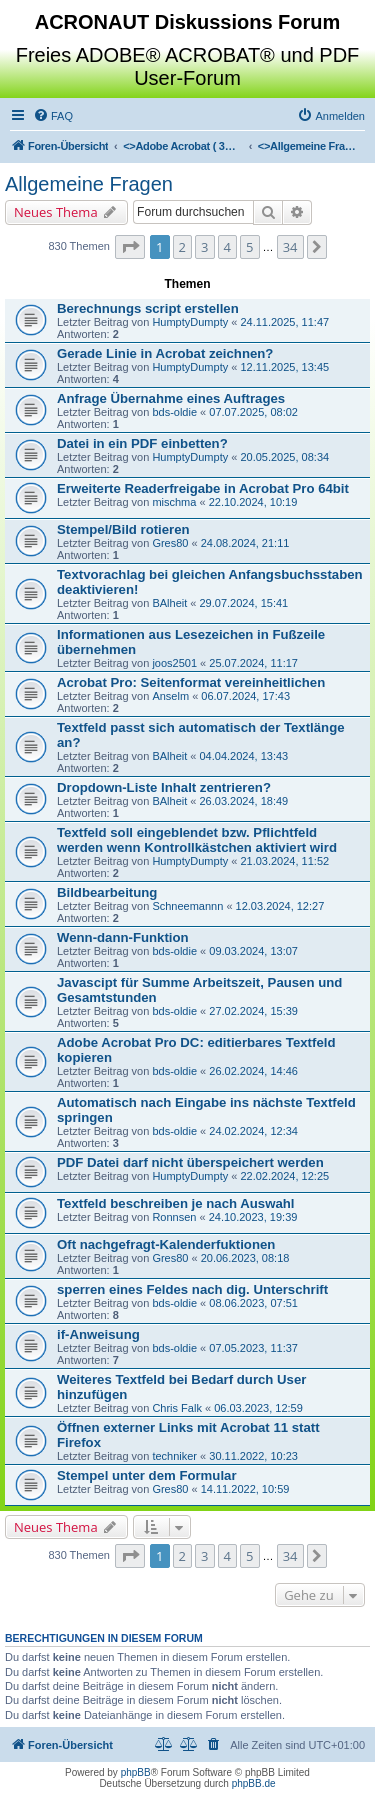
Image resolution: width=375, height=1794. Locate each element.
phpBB (136, 1772)
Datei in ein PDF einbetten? (142, 443)
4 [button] (227, 247)
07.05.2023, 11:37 (253, 1348)
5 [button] (249, 247)
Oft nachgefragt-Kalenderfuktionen (166, 1244)
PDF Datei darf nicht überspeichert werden (190, 1162)
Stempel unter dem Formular (147, 1475)
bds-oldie (174, 412)
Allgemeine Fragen (89, 184)
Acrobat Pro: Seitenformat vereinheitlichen (191, 682)
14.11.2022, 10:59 (245, 1489)
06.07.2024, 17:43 (245, 696)
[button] (130, 247)
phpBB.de (254, 1783)
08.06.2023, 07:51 (253, 1303)
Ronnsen (174, 1217)
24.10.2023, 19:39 (253, 1217)
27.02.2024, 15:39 (253, 1011)
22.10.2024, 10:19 (253, 502)
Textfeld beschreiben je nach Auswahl (175, 1203)
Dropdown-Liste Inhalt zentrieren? (164, 787)
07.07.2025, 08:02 (253, 412)
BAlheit (169, 603)
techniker (174, 1456)
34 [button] (290, 247)
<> (183, 146)
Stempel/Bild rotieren (123, 529)
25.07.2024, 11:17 (253, 663)
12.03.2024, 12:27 (280, 906)
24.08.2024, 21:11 (245, 543)
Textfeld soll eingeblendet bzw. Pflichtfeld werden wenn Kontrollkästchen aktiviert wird (197, 840)
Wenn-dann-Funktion (123, 937)
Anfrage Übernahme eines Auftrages (171, 398)
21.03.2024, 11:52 (284, 861)
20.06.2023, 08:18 (245, 1258)
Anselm (170, 696)
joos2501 (174, 663)
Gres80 (170, 543)
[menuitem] (53, 116)
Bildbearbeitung (107, 892)
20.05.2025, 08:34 (284, 457)
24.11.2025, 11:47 (284, 322)
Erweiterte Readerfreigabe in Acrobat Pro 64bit (203, 488)
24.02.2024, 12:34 (253, 1131)
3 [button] (204, 247)
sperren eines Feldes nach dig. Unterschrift (192, 1289)
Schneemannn (187, 906)
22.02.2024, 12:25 (284, 1176)
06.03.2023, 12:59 (258, 1408)
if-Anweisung (98, 1334)
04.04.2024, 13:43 (243, 756)
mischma (174, 502)
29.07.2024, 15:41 (243, 603)
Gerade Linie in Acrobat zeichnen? (165, 353)
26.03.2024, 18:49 (243, 801)
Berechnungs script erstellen (148, 308)
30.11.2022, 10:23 (253, 1456)
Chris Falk (177, 1408)
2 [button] (182, 247)
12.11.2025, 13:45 (284, 367)
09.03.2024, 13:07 (253, 951)
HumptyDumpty (190, 322)
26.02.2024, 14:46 (253, 1071)
